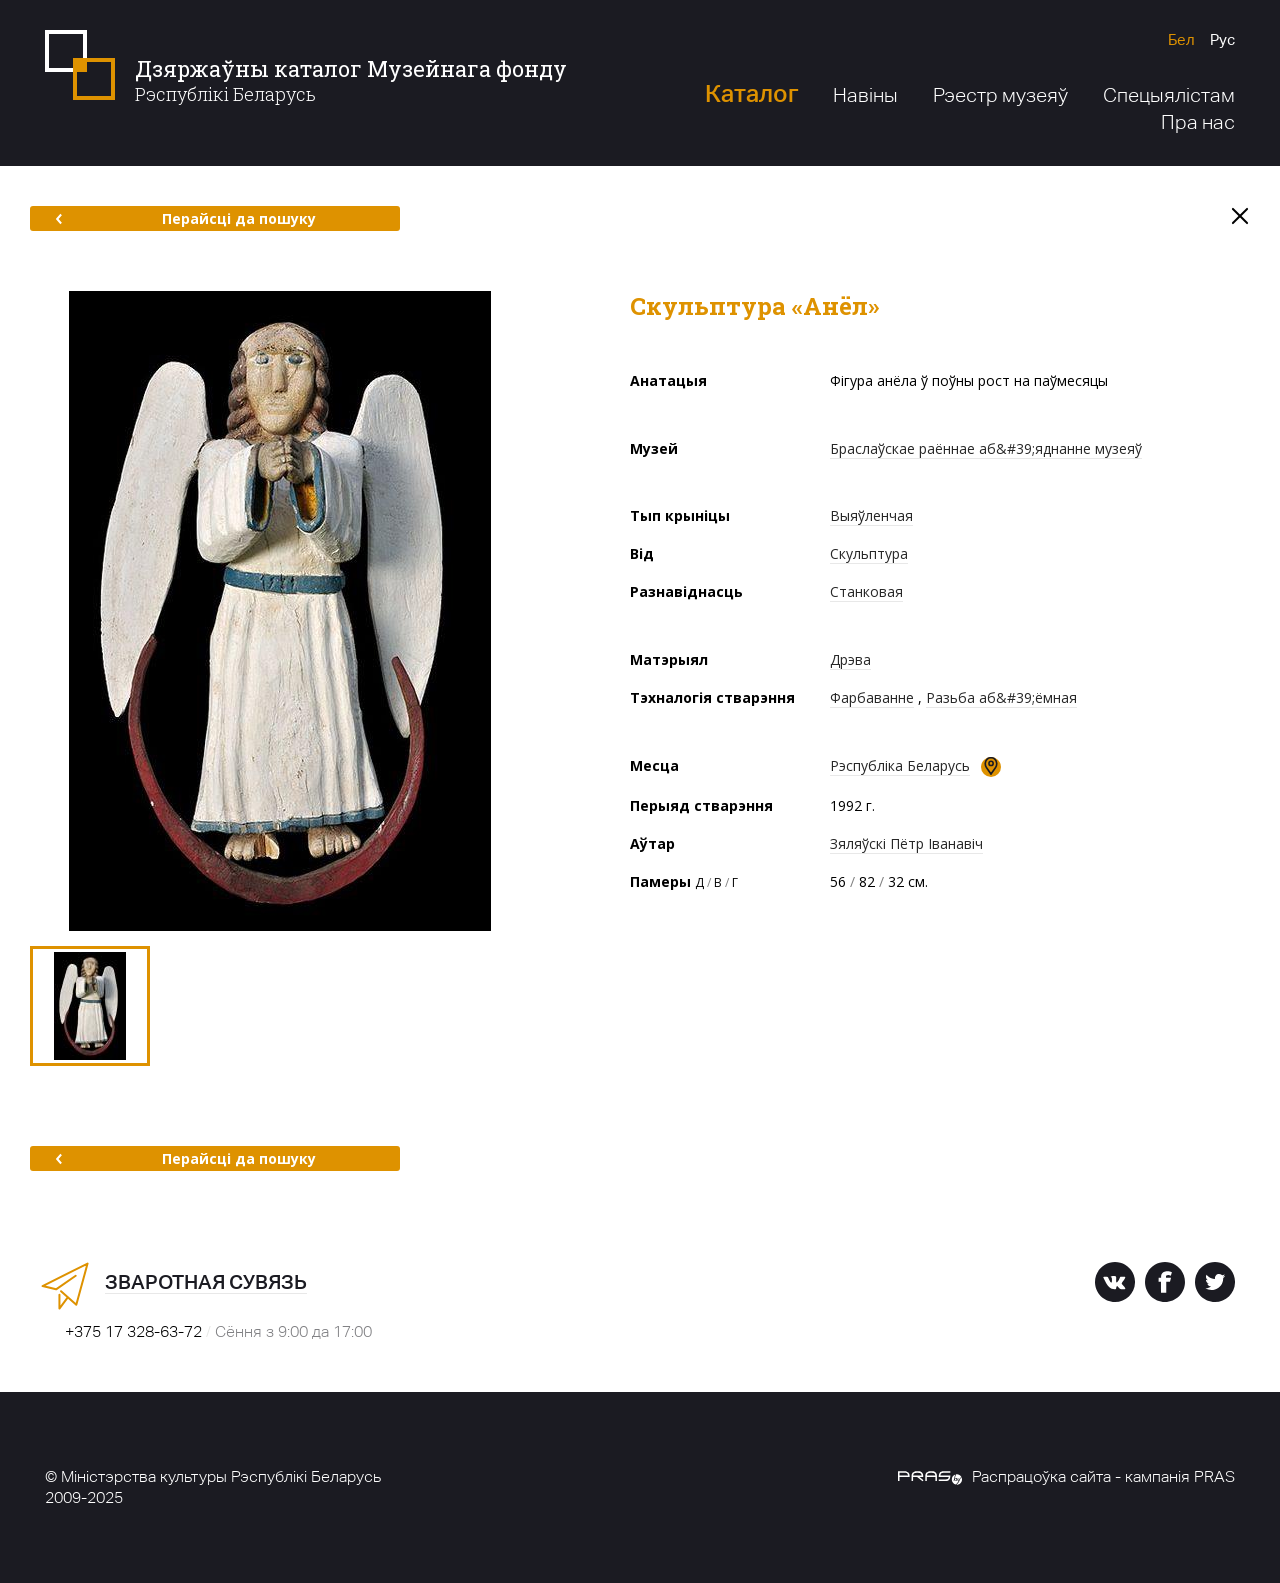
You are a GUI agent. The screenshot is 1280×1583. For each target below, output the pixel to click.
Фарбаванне (872, 697)
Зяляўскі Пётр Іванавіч (906, 843)
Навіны (865, 95)
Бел (1181, 39)
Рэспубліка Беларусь (900, 765)
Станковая (866, 591)
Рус (1222, 39)
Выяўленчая (871, 515)
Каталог (751, 93)
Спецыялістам (1169, 95)
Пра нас (1198, 122)
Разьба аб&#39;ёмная (1001, 697)
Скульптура (869, 553)
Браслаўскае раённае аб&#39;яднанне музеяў (986, 448)
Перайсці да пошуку (185, 218)
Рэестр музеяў (1000, 95)
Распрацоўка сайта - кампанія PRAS (1066, 1476)
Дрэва (850, 659)
